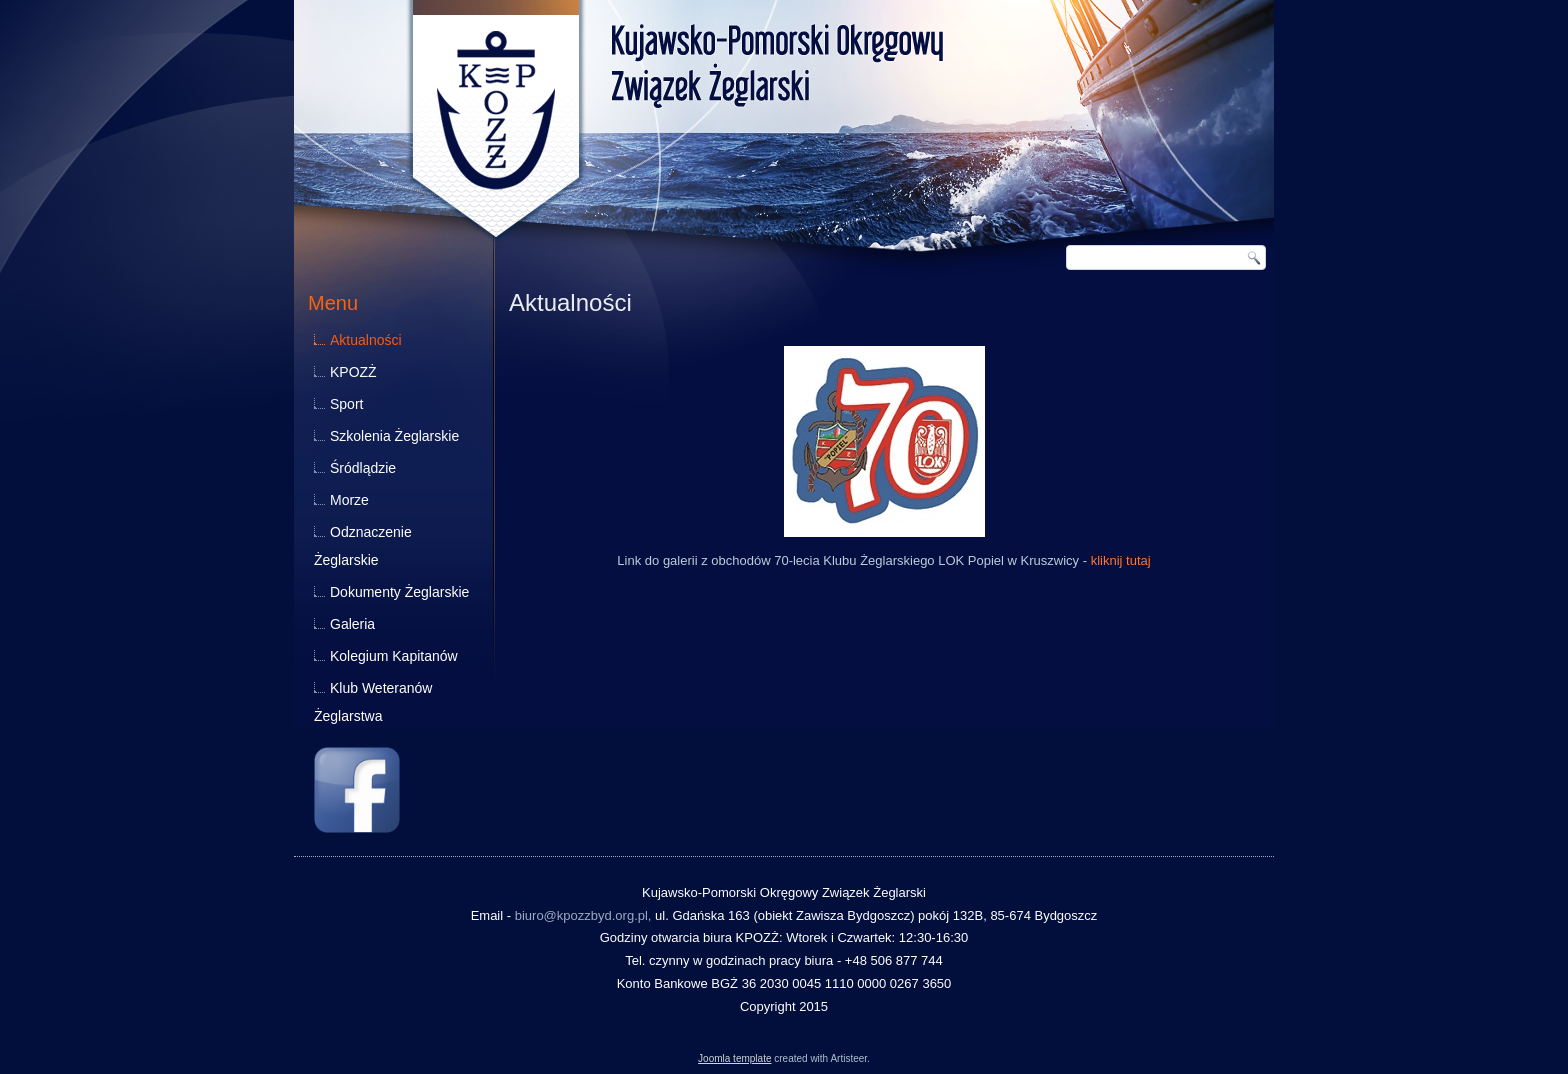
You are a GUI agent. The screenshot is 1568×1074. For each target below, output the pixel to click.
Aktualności (366, 340)
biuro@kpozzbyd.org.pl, (583, 915)
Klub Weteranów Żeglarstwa (373, 702)
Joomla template (734, 1058)
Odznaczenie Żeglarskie (363, 546)
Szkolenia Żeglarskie (394, 436)
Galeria (352, 624)
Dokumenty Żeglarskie (399, 592)
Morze (349, 500)
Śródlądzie (363, 468)
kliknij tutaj (1121, 560)
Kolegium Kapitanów (394, 656)
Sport (346, 404)
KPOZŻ (353, 372)
